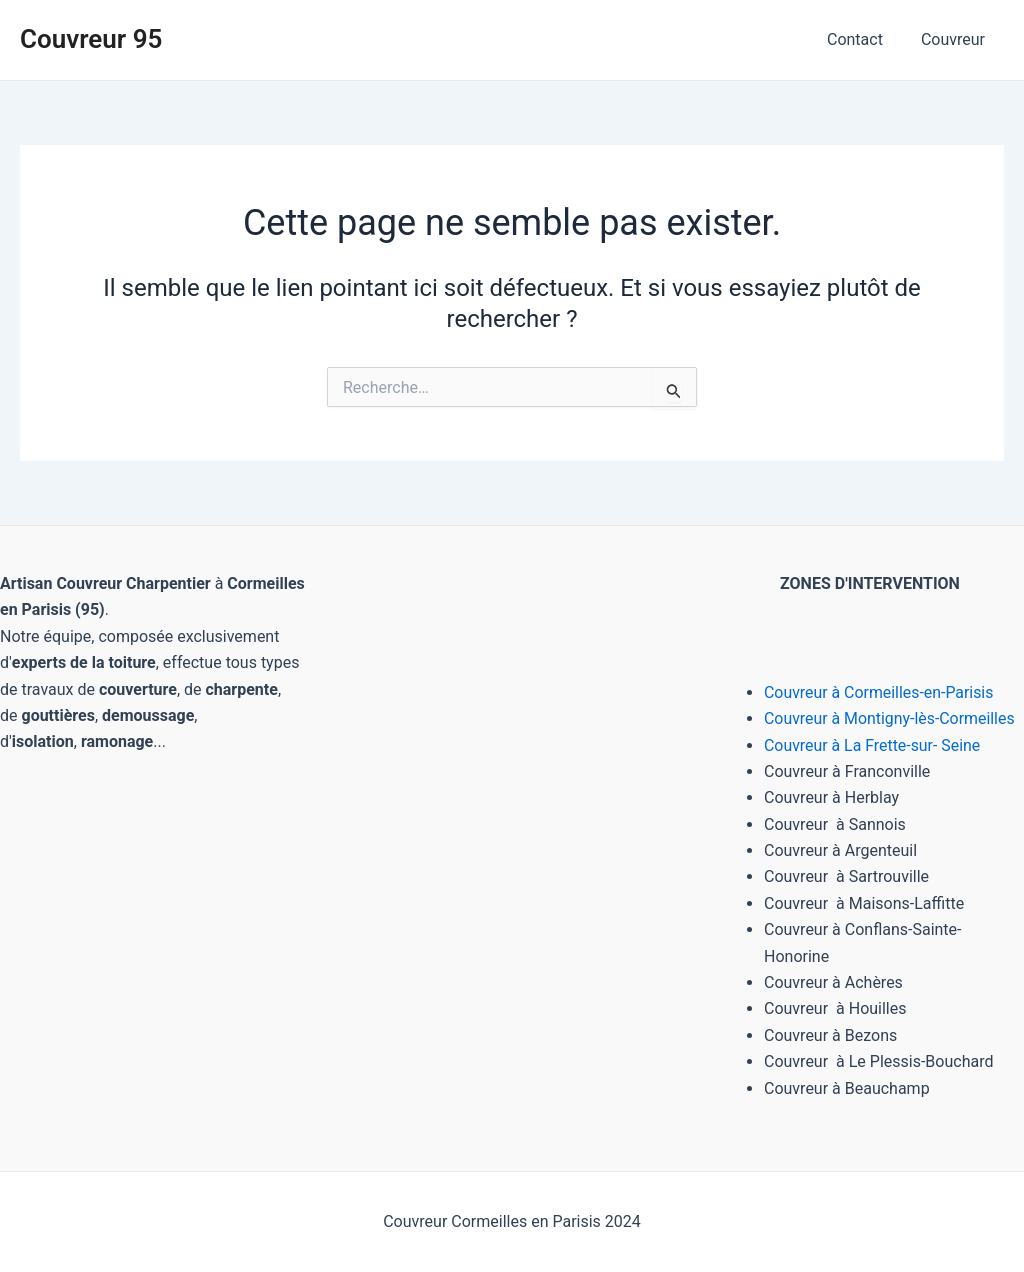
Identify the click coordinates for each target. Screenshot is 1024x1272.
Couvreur (956, 39)
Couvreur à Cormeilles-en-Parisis (879, 692)
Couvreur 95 (91, 39)
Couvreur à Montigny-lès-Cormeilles (890, 718)
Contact (864, 39)
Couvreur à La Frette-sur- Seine (873, 745)
